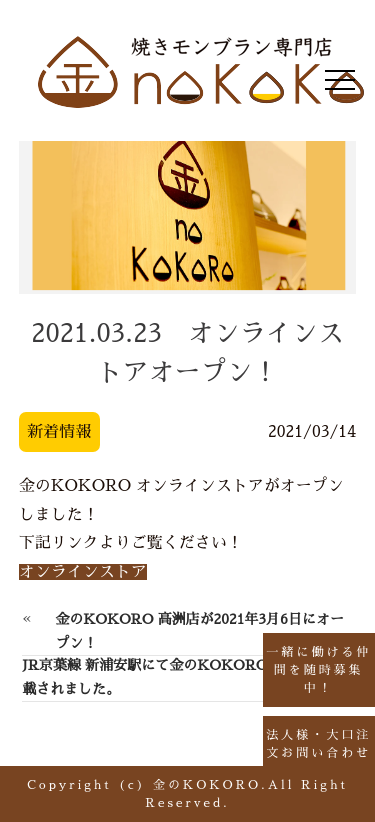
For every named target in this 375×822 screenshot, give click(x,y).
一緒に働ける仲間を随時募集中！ (318, 670)
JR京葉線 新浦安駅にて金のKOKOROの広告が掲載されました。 (179, 677)
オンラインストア (83, 572)
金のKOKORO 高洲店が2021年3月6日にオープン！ (199, 631)
